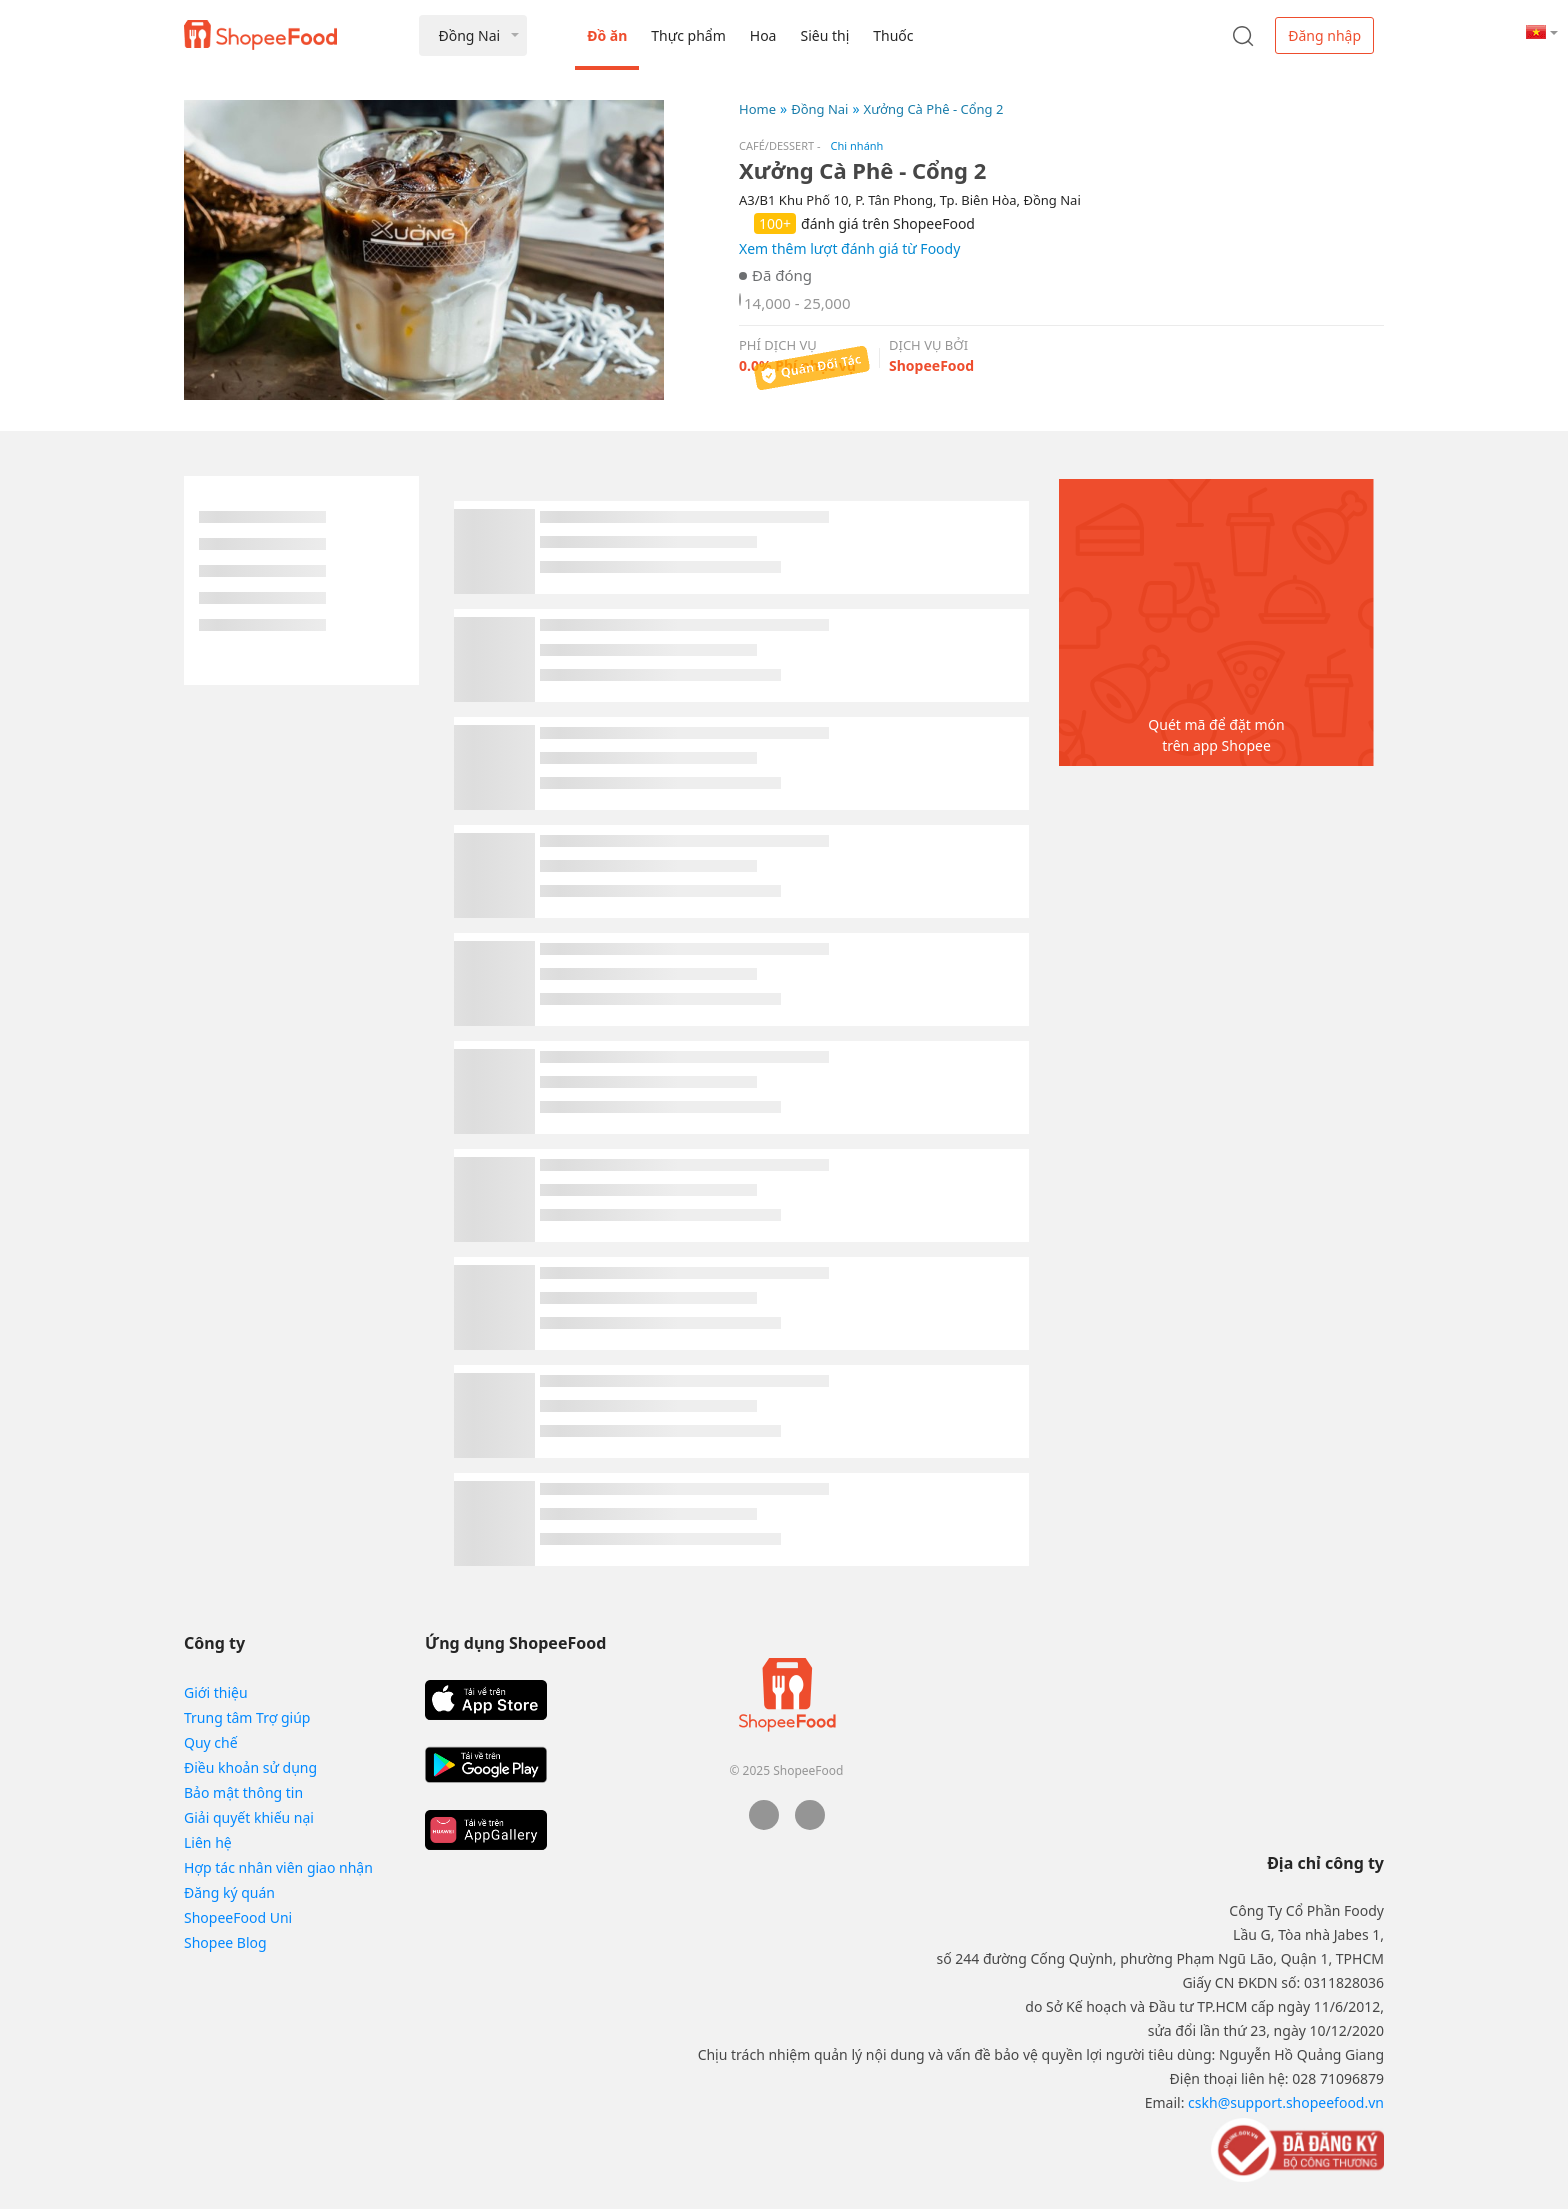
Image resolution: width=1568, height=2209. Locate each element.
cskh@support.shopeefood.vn (1286, 2102)
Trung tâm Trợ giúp (247, 1717)
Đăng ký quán (229, 1892)
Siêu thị (824, 35)
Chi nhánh (857, 145)
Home (757, 109)
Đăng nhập (1324, 35)
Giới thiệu (216, 1692)
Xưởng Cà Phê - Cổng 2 (934, 109)
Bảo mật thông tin (243, 1792)
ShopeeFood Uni (238, 1917)
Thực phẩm (688, 35)
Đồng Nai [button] (469, 35)
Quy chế (211, 1742)
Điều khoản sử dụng (250, 1767)
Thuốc (893, 35)
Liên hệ (208, 1842)
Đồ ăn (607, 35)
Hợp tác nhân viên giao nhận (278, 1867)
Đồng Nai (819, 109)
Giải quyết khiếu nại (249, 1817)
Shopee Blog (225, 1942)
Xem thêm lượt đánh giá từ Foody (849, 248)
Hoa (763, 35)
